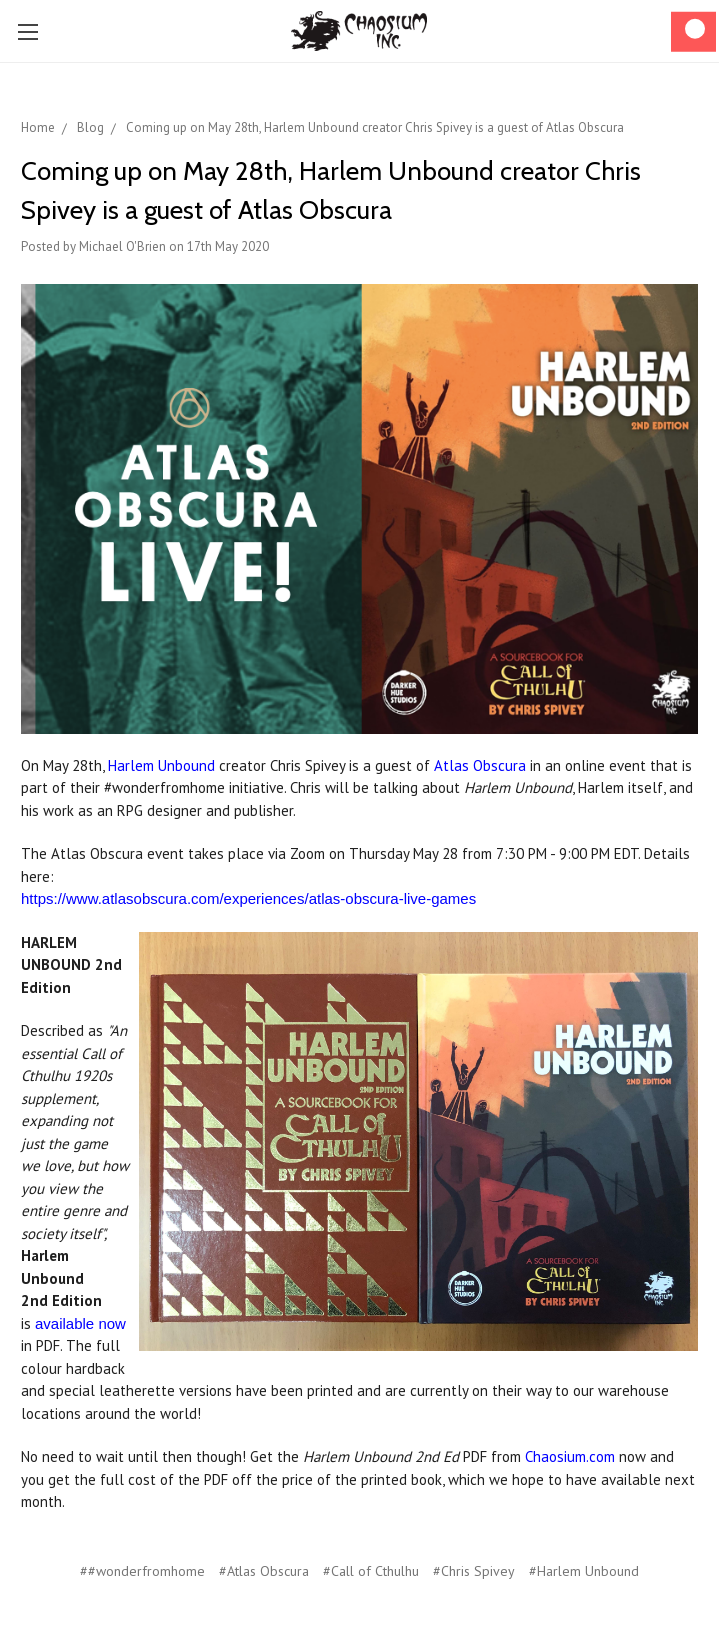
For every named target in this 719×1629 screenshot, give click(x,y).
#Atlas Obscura (264, 1571)
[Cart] (693, 31)
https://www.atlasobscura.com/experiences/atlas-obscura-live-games (248, 898)
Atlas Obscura (480, 765)
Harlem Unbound (161, 765)
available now (80, 1323)
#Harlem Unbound (584, 1571)
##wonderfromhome (142, 1571)
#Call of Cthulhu (371, 1571)
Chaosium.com (570, 1456)
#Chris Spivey (474, 1571)
